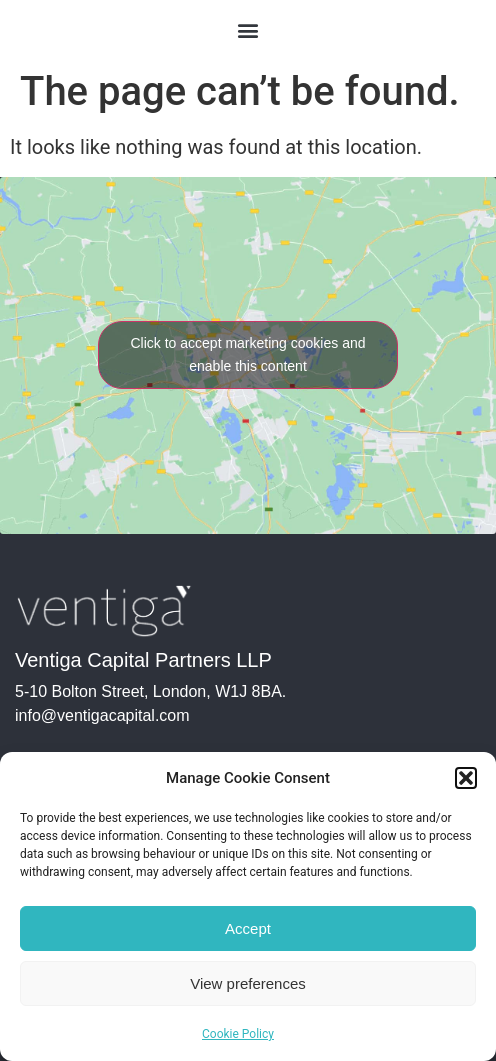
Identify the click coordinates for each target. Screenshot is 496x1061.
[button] (466, 778)
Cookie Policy (238, 1034)
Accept (248, 928)
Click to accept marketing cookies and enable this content (248, 354)
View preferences (248, 983)
